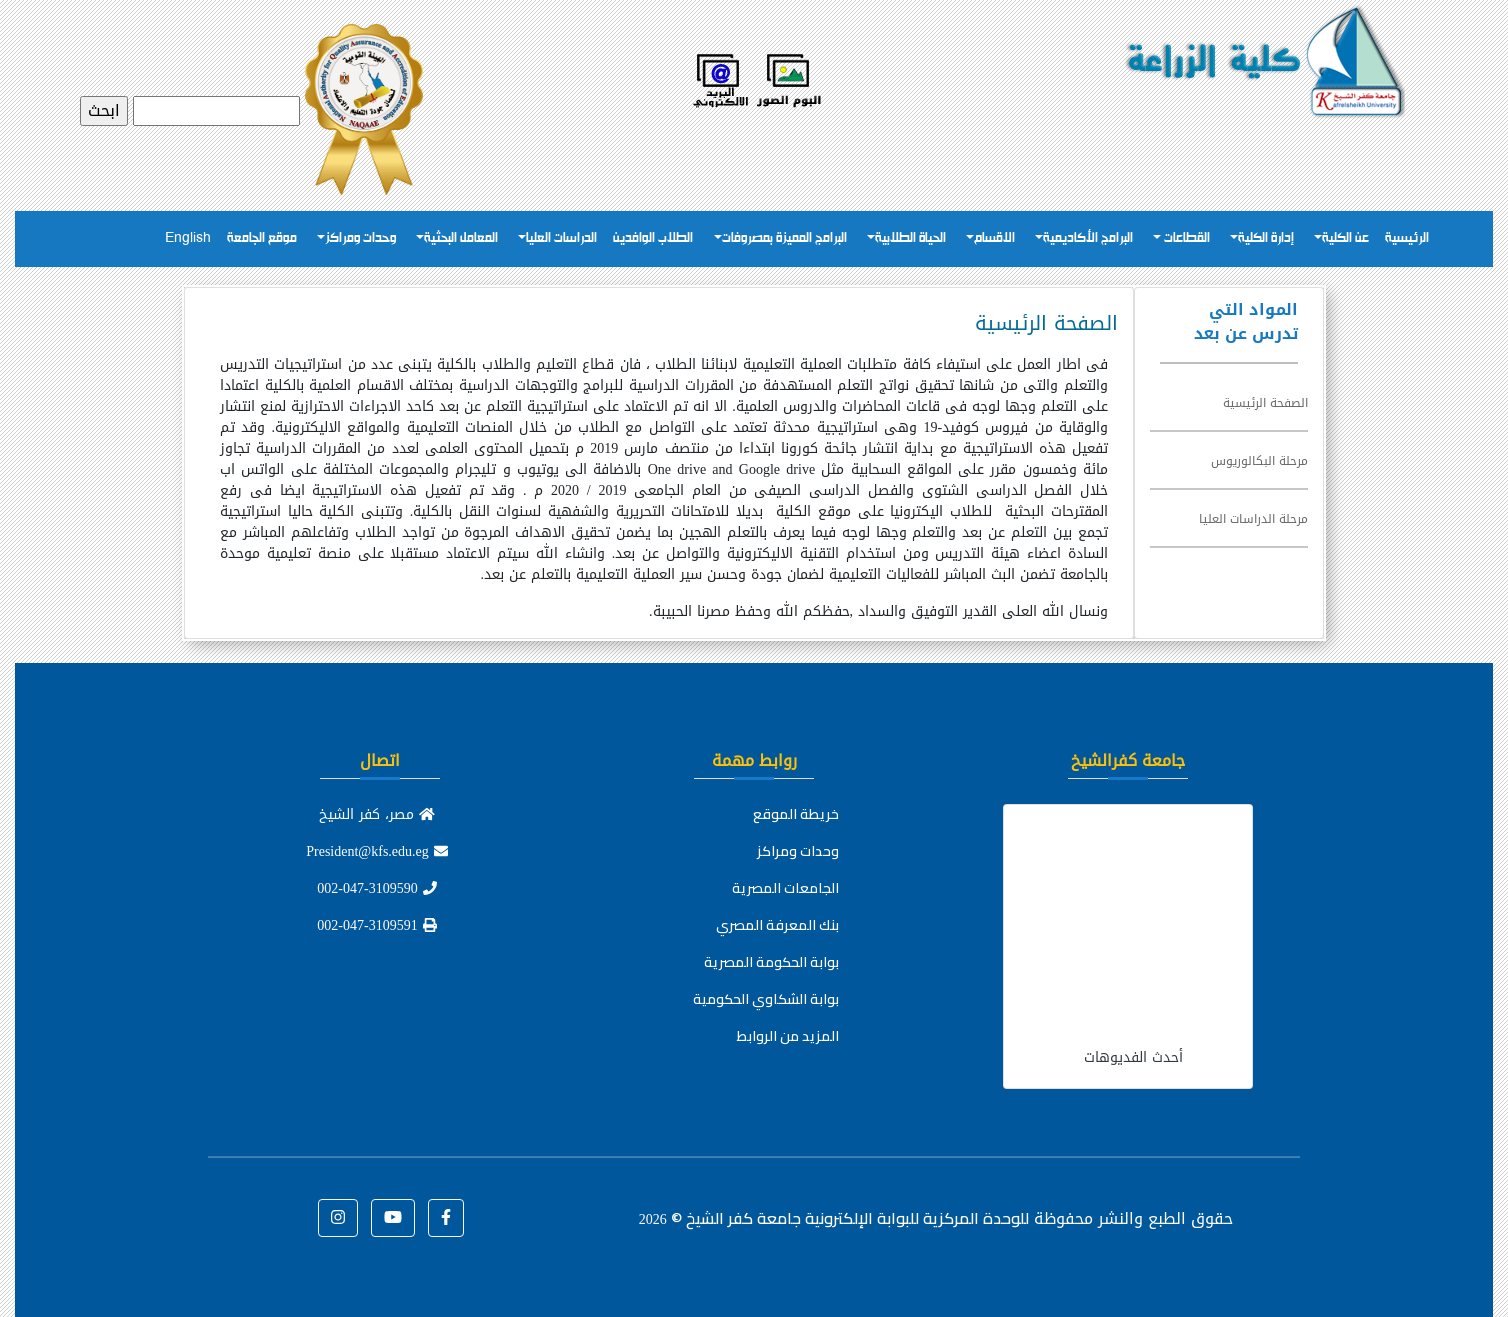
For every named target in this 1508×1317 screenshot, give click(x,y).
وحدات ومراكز (360, 238)
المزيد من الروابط (788, 1036)
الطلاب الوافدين (653, 238)
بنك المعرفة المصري (777, 925)
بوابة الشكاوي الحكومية (766, 999)
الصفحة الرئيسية (1265, 403)
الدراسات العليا (561, 238)
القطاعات (1185, 238)
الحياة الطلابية (910, 238)
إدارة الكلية (1266, 238)
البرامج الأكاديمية (1088, 238)
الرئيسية (1407, 238)
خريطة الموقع (796, 814)
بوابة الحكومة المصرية (771, 962)
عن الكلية (1345, 238)
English (188, 238)
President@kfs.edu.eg (377, 851)
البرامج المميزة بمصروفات (784, 238)
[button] (446, 1218)
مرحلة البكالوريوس (1259, 461)
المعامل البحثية (461, 238)
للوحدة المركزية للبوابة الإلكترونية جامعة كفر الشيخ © (834, 1218)
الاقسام (994, 238)
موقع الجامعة (262, 238)
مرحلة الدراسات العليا (1253, 519)
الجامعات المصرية (785, 888)
